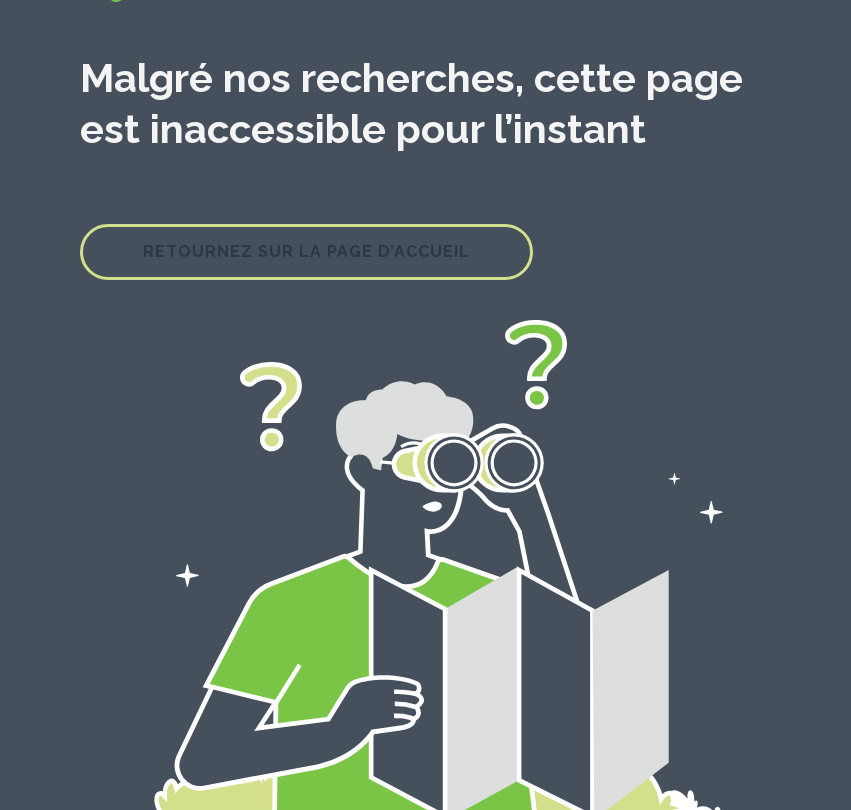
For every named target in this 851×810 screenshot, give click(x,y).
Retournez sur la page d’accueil (306, 251)
